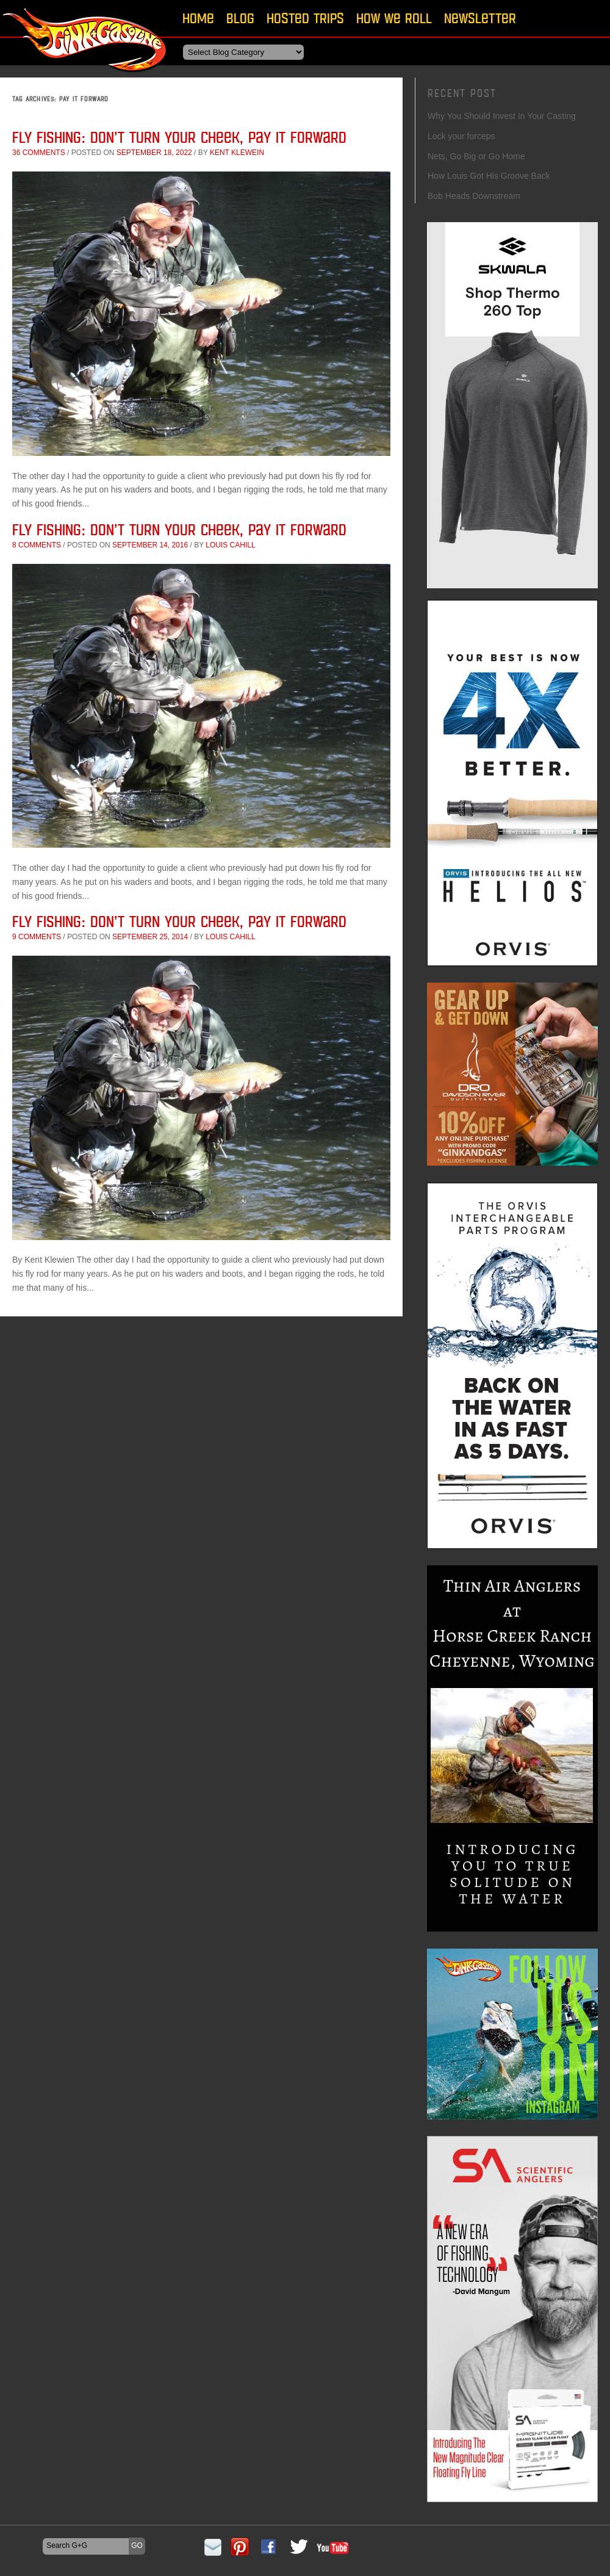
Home (198, 18)
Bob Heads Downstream (474, 196)
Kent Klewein (237, 152)
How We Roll (394, 18)
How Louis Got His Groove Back (489, 176)
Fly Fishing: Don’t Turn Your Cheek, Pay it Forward (179, 137)
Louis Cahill (230, 545)
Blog (240, 18)
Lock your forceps (461, 136)
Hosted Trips (305, 18)
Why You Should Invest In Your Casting (502, 116)
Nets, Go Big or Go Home (476, 156)
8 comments (36, 545)
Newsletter (480, 18)
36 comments (38, 152)
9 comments (36, 937)
